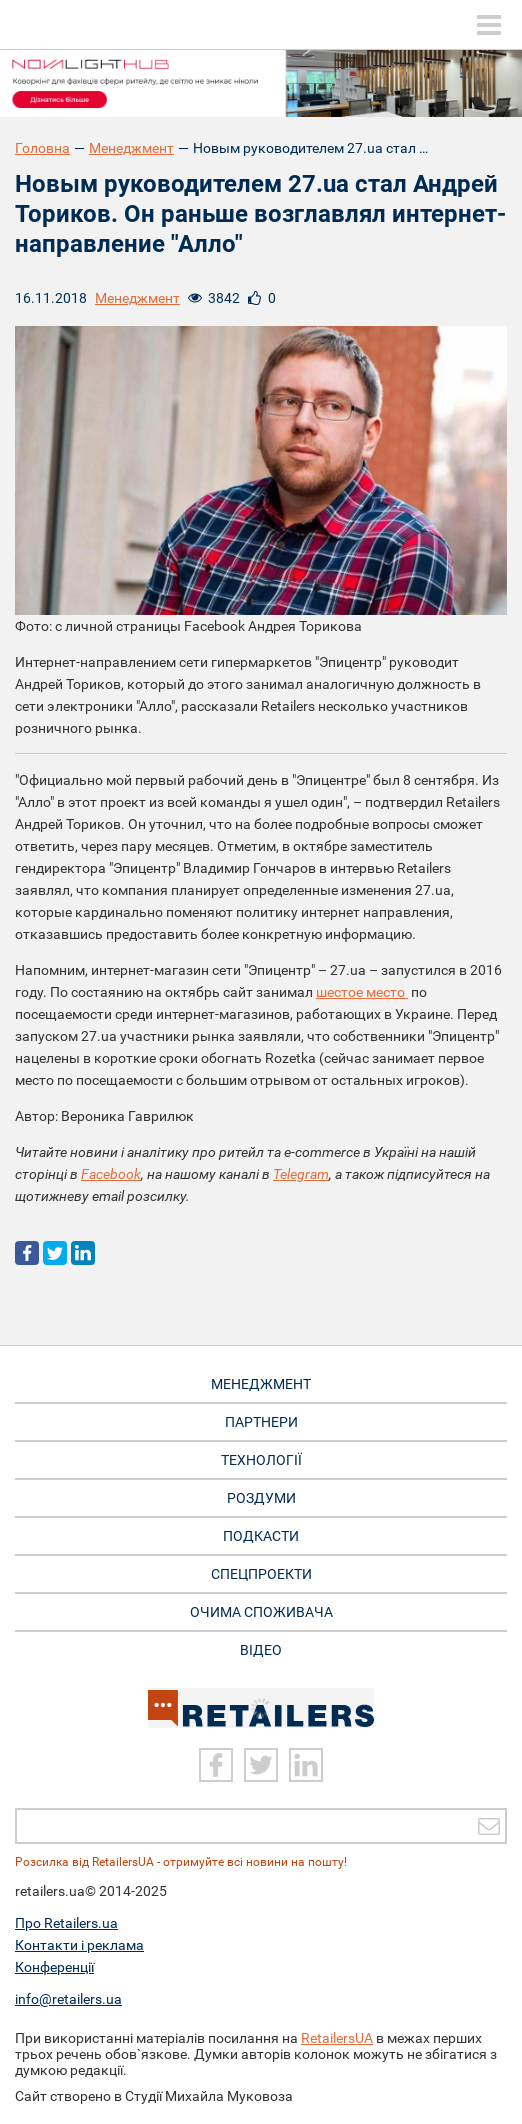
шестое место (362, 992)
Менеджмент (131, 148)
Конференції (54, 1967)
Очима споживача (261, 1612)
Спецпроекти (261, 1574)
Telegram (301, 1174)
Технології (261, 1460)
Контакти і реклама (79, 1945)
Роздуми (261, 1498)
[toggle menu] (489, 25)
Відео (261, 1650)
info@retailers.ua (68, 1999)
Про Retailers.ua (66, 1923)
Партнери (261, 1422)
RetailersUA (337, 2038)
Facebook (111, 1174)
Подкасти (261, 1536)
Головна (42, 148)
